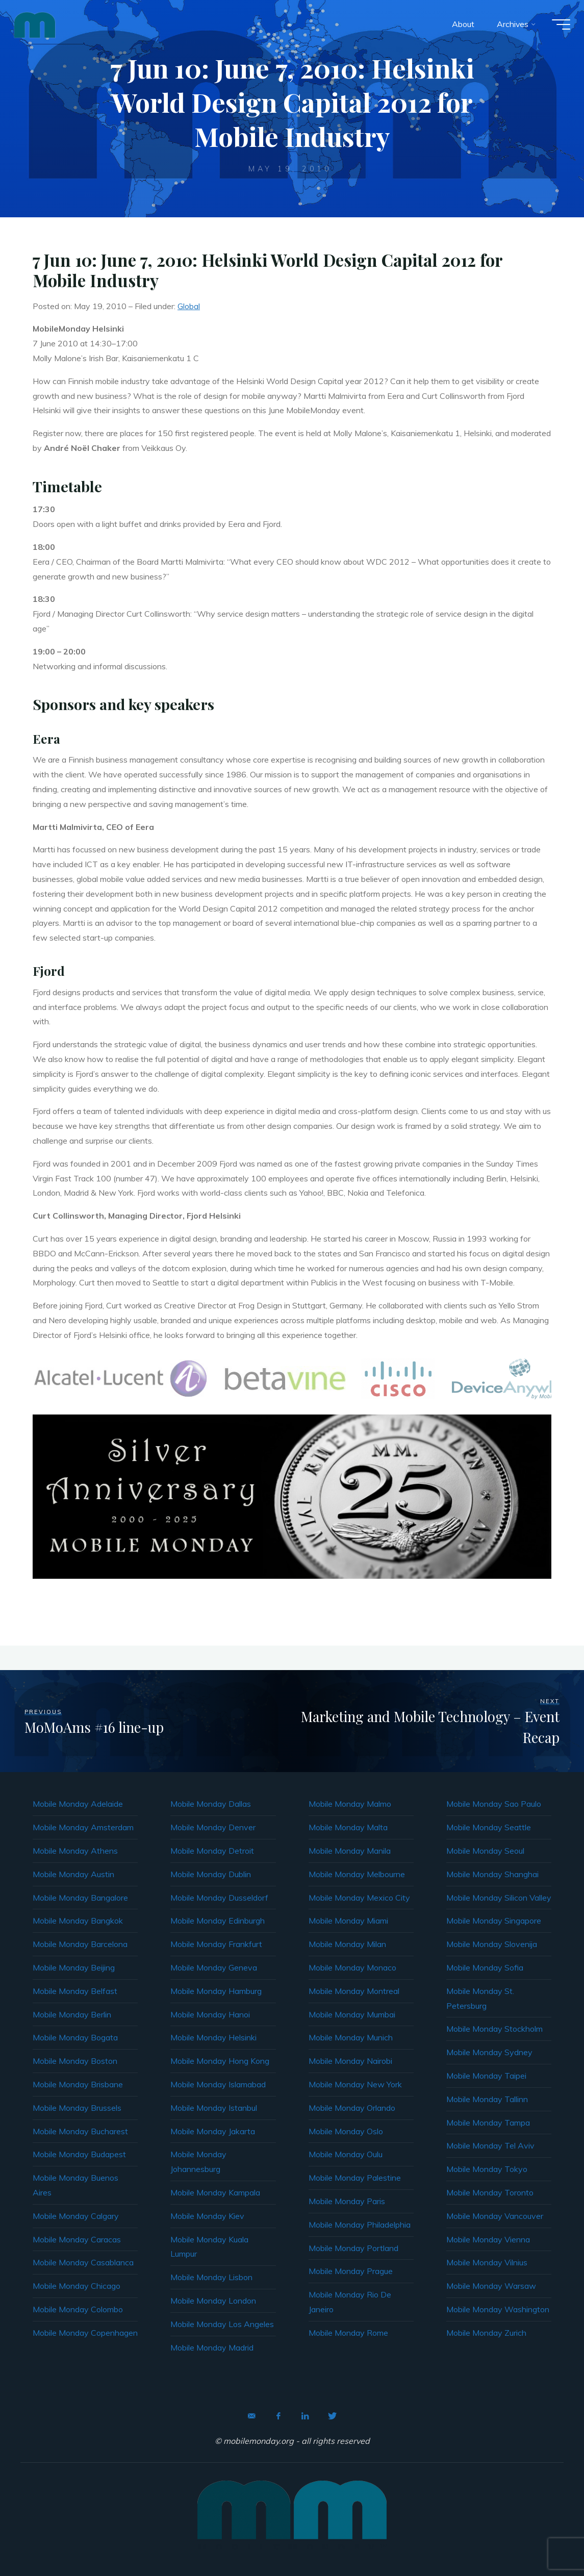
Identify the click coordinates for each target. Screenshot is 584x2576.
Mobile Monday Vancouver (494, 2216)
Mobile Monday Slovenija (491, 1944)
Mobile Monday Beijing (74, 1967)
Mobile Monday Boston (75, 2061)
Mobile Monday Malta (348, 1827)
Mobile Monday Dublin (210, 1874)
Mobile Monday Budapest (79, 2154)
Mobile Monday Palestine (355, 2178)
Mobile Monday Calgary (76, 2216)
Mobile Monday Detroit (212, 1851)
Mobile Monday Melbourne (357, 1874)
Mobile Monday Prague (351, 2271)
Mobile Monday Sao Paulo (493, 1804)
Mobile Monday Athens (75, 1851)
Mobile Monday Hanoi (210, 2014)
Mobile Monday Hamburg (216, 1991)
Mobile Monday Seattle (488, 1827)
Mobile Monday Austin (73, 1874)
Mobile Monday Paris (347, 2201)
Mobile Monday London (213, 2300)
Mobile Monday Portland (353, 2248)
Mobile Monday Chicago (76, 2286)
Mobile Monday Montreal (354, 1991)
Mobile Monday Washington (497, 2309)
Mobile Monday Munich (351, 2037)
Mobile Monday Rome (348, 2333)
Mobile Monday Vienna (488, 2239)
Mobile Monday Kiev (207, 2216)
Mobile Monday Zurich (486, 2333)
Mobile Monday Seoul (485, 1851)
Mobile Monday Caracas (77, 2239)
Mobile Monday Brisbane (78, 2084)
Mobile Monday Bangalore (80, 1897)
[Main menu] (558, 24)
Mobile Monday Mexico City (359, 1897)
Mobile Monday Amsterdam (83, 1827)
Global (188, 305)
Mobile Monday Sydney (489, 2052)
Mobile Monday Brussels (77, 2108)
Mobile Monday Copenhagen (85, 2333)
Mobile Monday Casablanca (83, 2262)
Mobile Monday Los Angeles (222, 2324)
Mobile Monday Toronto (490, 2192)
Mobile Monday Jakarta (212, 2131)
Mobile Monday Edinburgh (217, 1920)
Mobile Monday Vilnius (486, 2262)
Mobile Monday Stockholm (494, 2029)
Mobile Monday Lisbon (211, 2277)
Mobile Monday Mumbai (352, 2014)
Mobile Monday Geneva (213, 1967)
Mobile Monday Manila (350, 1851)
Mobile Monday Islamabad (218, 2084)
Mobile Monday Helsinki (213, 2037)
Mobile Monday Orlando (352, 2108)
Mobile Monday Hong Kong (219, 2061)
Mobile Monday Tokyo (486, 2169)
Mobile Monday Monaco (352, 1967)
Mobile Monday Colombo (78, 2309)
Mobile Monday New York (355, 2084)
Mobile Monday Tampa (488, 2122)
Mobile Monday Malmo (350, 1804)
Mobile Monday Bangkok (78, 1920)
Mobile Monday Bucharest (80, 2131)
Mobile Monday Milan (347, 1944)
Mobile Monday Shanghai (492, 1874)
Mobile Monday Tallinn (487, 2099)
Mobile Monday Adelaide (78, 1804)
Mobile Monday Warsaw (491, 2286)
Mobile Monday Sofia (484, 1967)
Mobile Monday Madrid (211, 2347)
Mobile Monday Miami (348, 1920)
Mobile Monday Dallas (210, 1804)
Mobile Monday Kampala (215, 2192)
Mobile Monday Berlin (72, 2014)
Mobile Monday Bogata (75, 2037)
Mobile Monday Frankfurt (216, 1944)
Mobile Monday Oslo (346, 2131)
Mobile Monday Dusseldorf (219, 1897)
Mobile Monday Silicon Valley (498, 1897)
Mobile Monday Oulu (346, 2154)
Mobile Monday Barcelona (80, 1944)
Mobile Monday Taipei (486, 2075)
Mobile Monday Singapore (493, 1920)
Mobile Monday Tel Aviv (490, 2145)
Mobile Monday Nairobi (350, 2061)
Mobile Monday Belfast (75, 1991)
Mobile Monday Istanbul (213, 2108)
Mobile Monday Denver (213, 1827)
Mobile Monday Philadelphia (360, 2224)
